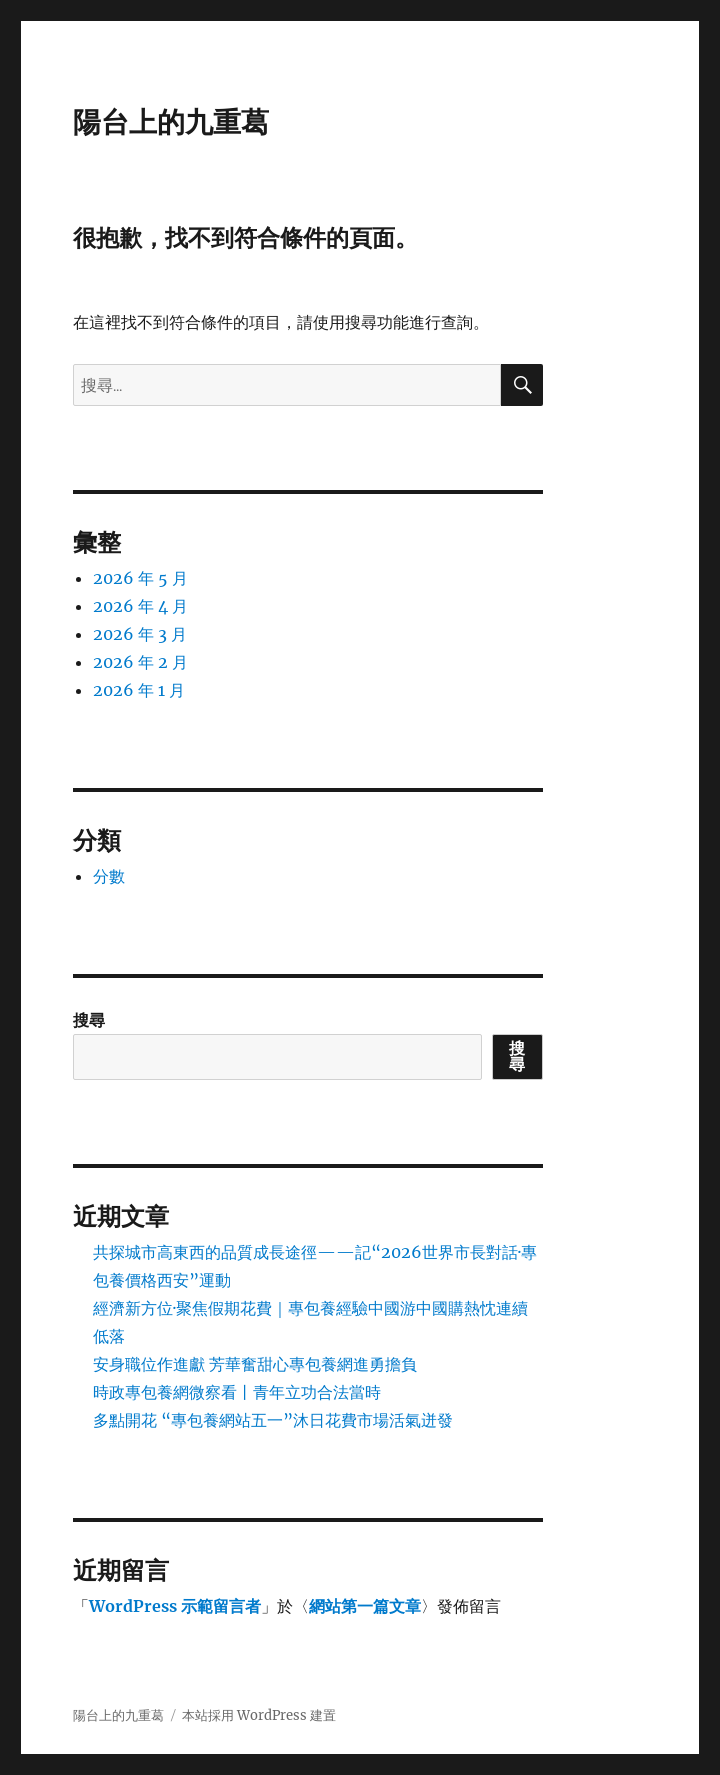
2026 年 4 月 (140, 606)
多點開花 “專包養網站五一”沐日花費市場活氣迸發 (273, 1420)
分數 (109, 876)
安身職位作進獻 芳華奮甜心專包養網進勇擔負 (255, 1364)
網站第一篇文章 (365, 1606)
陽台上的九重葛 (171, 122)
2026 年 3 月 (140, 634)
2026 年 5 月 (140, 578)
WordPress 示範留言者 (175, 1606)
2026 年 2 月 (140, 662)
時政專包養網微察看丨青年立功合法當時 (237, 1392)
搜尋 (89, 1020)
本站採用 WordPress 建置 (259, 1715)
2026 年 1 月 (139, 690)
